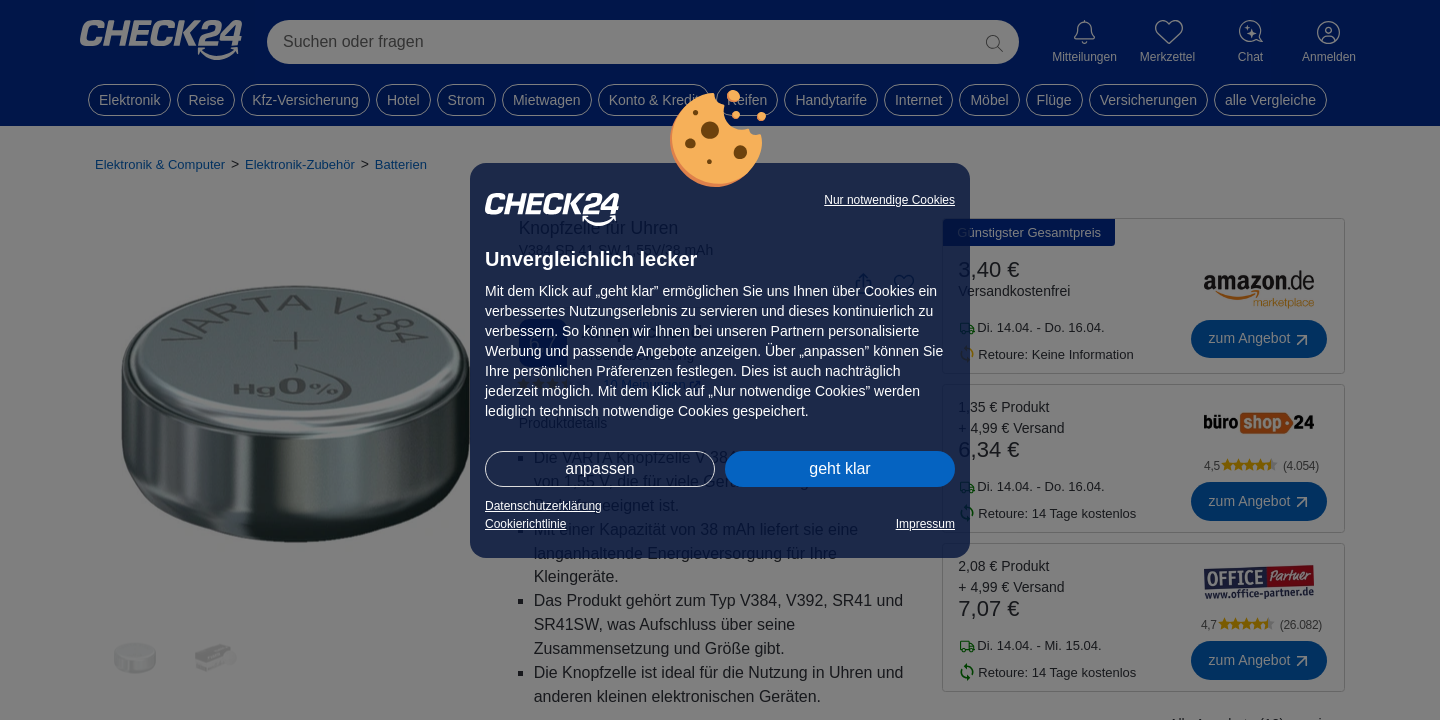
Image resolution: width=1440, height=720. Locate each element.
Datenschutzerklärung (543, 506)
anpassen (599, 468)
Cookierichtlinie (525, 524)
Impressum (925, 524)
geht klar (839, 468)
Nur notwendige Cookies (889, 200)
